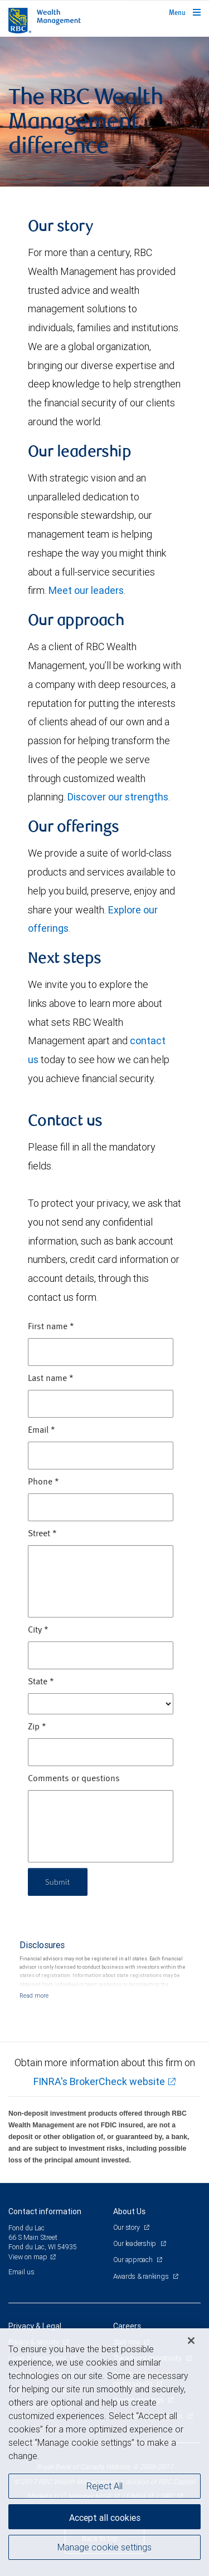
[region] (104, 2452)
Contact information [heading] (44, 2211)
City (38, 1630)
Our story (127, 2227)
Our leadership (135, 2243)
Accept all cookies (104, 2517)
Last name (51, 1378)
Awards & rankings (142, 2276)
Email (41, 1430)
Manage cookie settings (104, 2547)
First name (51, 1327)
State (41, 1682)
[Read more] (34, 1995)
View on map (27, 2257)
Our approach (133, 2259)
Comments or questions (74, 1778)
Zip (37, 1727)
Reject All (104, 2485)
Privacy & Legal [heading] (34, 2326)
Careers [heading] (127, 2326)
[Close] (191, 2340)
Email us (21, 2272)
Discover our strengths (117, 796)
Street (42, 1534)
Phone (43, 1482)
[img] (104, 112)
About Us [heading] (129, 2211)
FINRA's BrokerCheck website (99, 2081)
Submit (57, 1881)
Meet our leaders (86, 590)
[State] (100, 1703)
